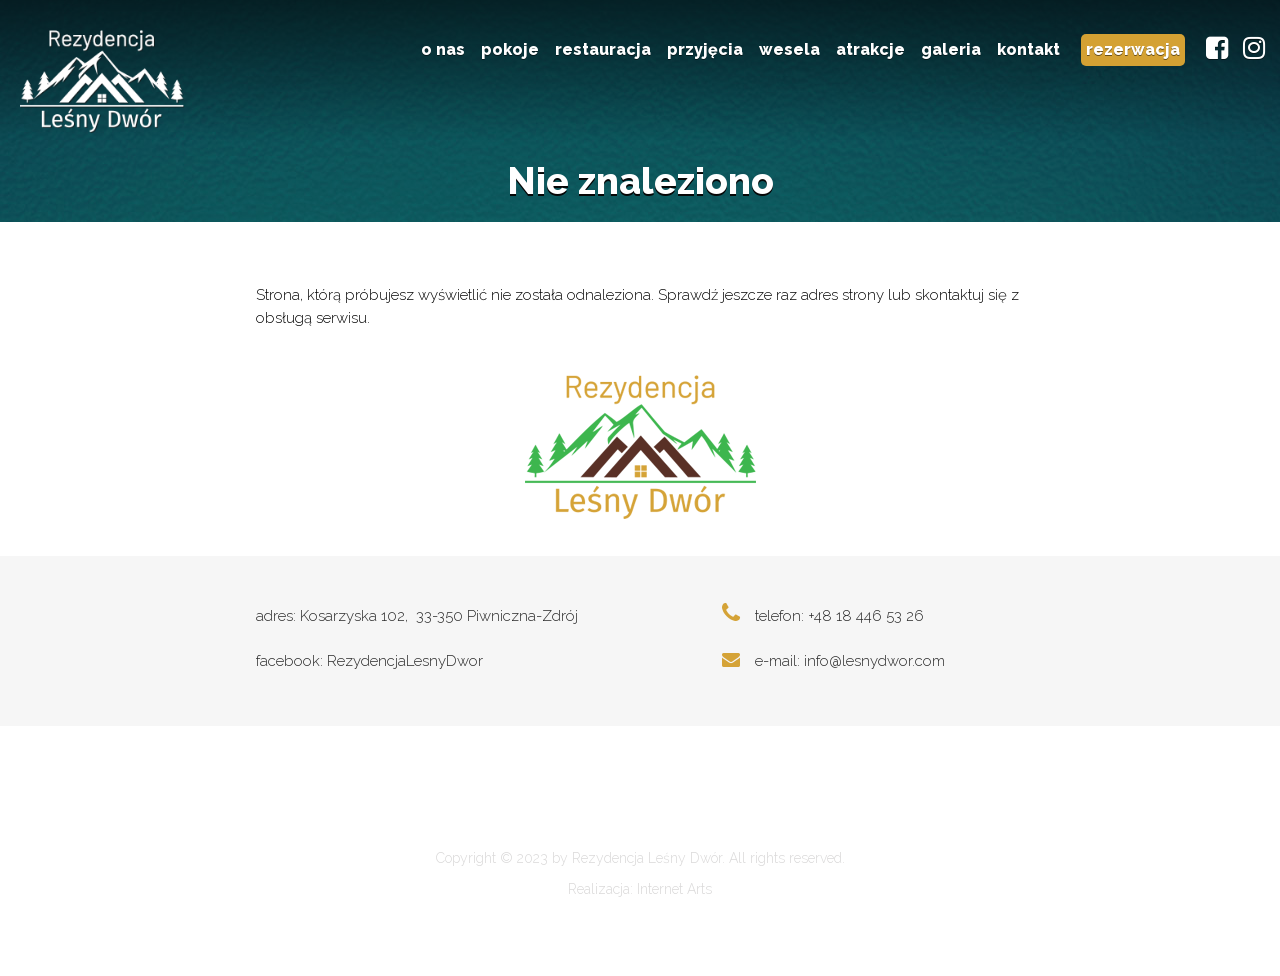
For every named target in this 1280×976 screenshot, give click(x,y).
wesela (789, 49)
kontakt (1028, 49)
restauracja (603, 49)
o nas (443, 49)
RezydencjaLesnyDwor (405, 665)
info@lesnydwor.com (874, 665)
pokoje (510, 49)
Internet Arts (674, 900)
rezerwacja (1133, 49)
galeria (951, 49)
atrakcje (870, 49)
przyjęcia (705, 49)
